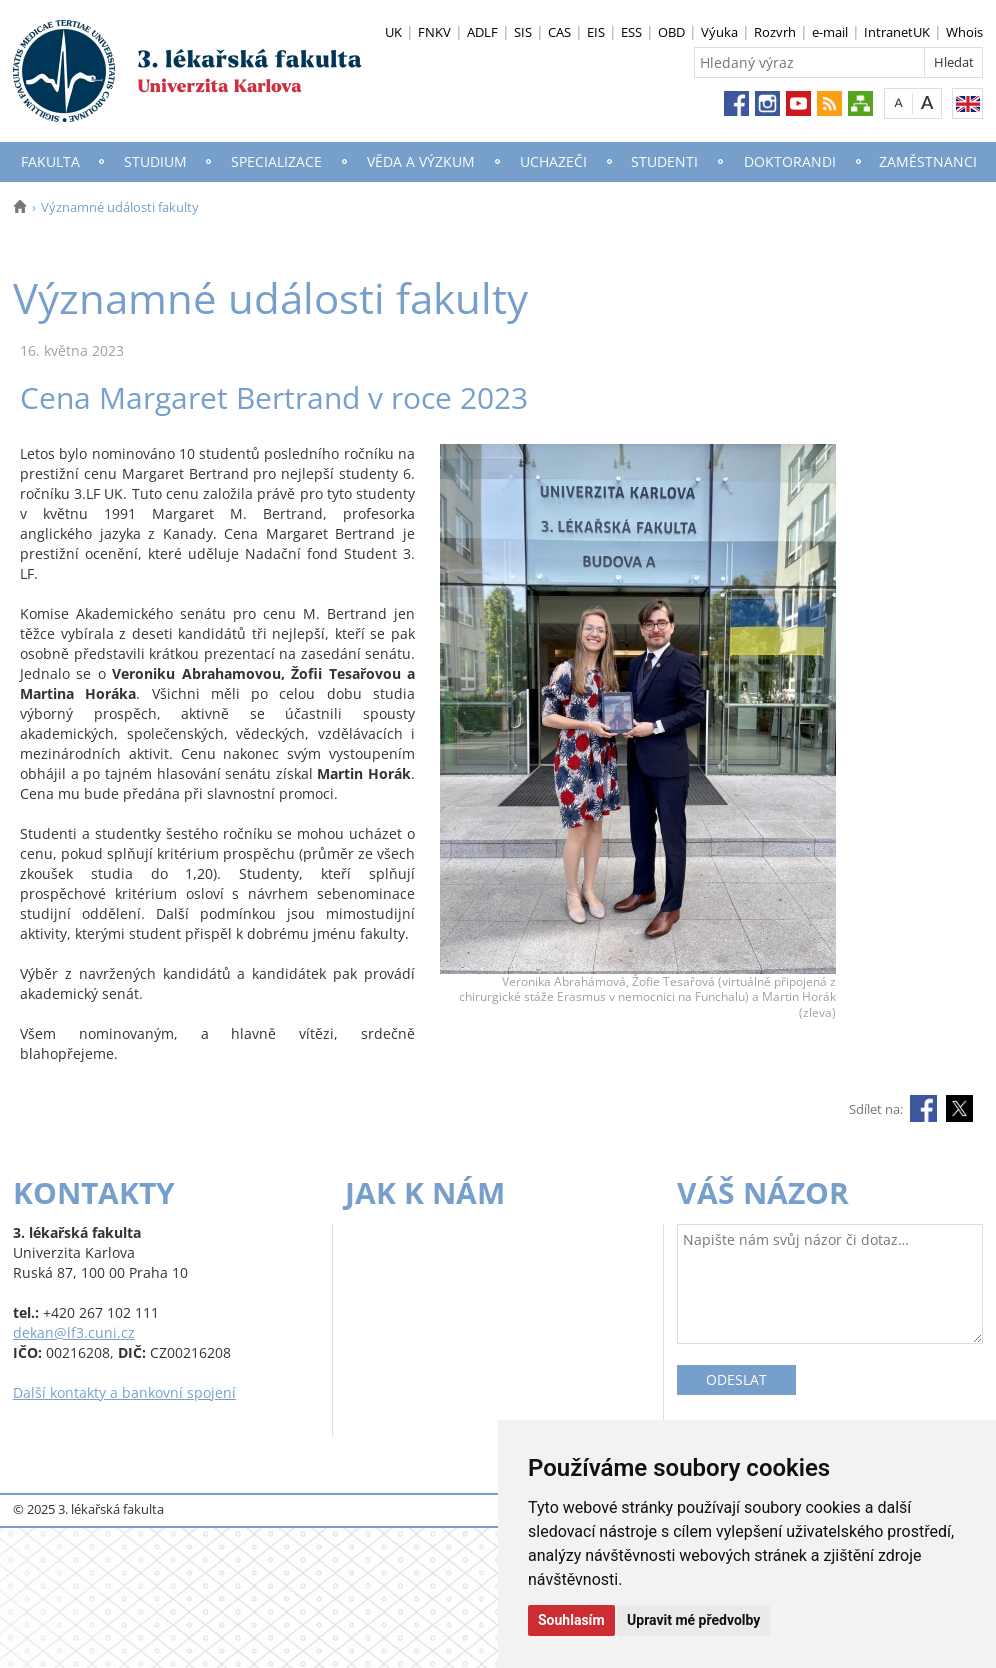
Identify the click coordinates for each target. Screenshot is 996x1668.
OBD (671, 32)
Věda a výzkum (421, 161)
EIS (596, 32)
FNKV (434, 32)
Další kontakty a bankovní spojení (124, 1392)
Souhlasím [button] (571, 1620)
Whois (964, 32)
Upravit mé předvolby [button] (693, 1620)
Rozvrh (775, 32)
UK (393, 32)
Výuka (719, 32)
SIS (523, 32)
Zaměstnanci (928, 161)
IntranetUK (897, 32)
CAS (559, 32)
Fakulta (50, 161)
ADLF (482, 32)
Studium (155, 161)
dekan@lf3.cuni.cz (74, 1332)
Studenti (664, 161)
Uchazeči (553, 161)
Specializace (276, 161)
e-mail (830, 32)
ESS (631, 32)
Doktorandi (790, 161)
